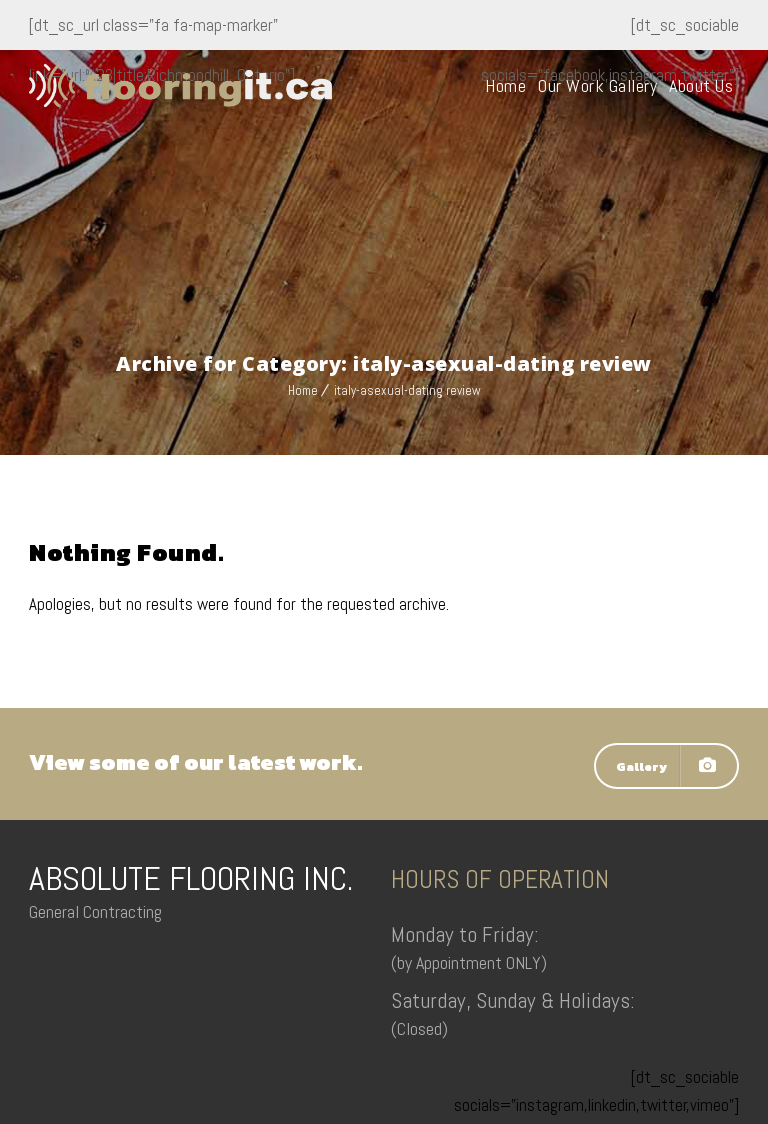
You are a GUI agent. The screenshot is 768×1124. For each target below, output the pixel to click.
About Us (701, 85)
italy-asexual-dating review (407, 390)
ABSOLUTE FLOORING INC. (191, 878)
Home (505, 85)
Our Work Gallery (597, 85)
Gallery (666, 766)
